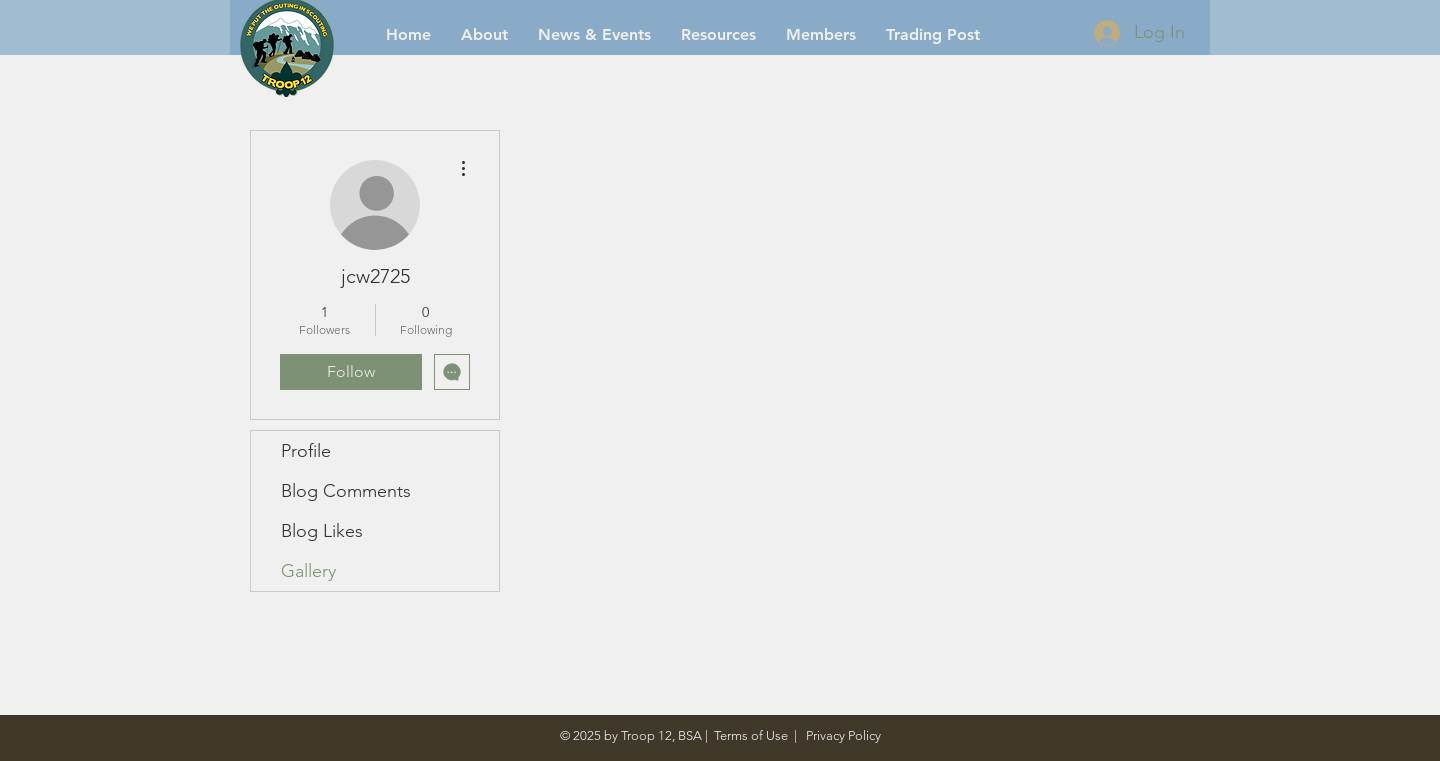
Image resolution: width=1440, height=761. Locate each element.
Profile (306, 451)
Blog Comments (346, 491)
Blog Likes (322, 531)
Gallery (308, 571)
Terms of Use (751, 735)
